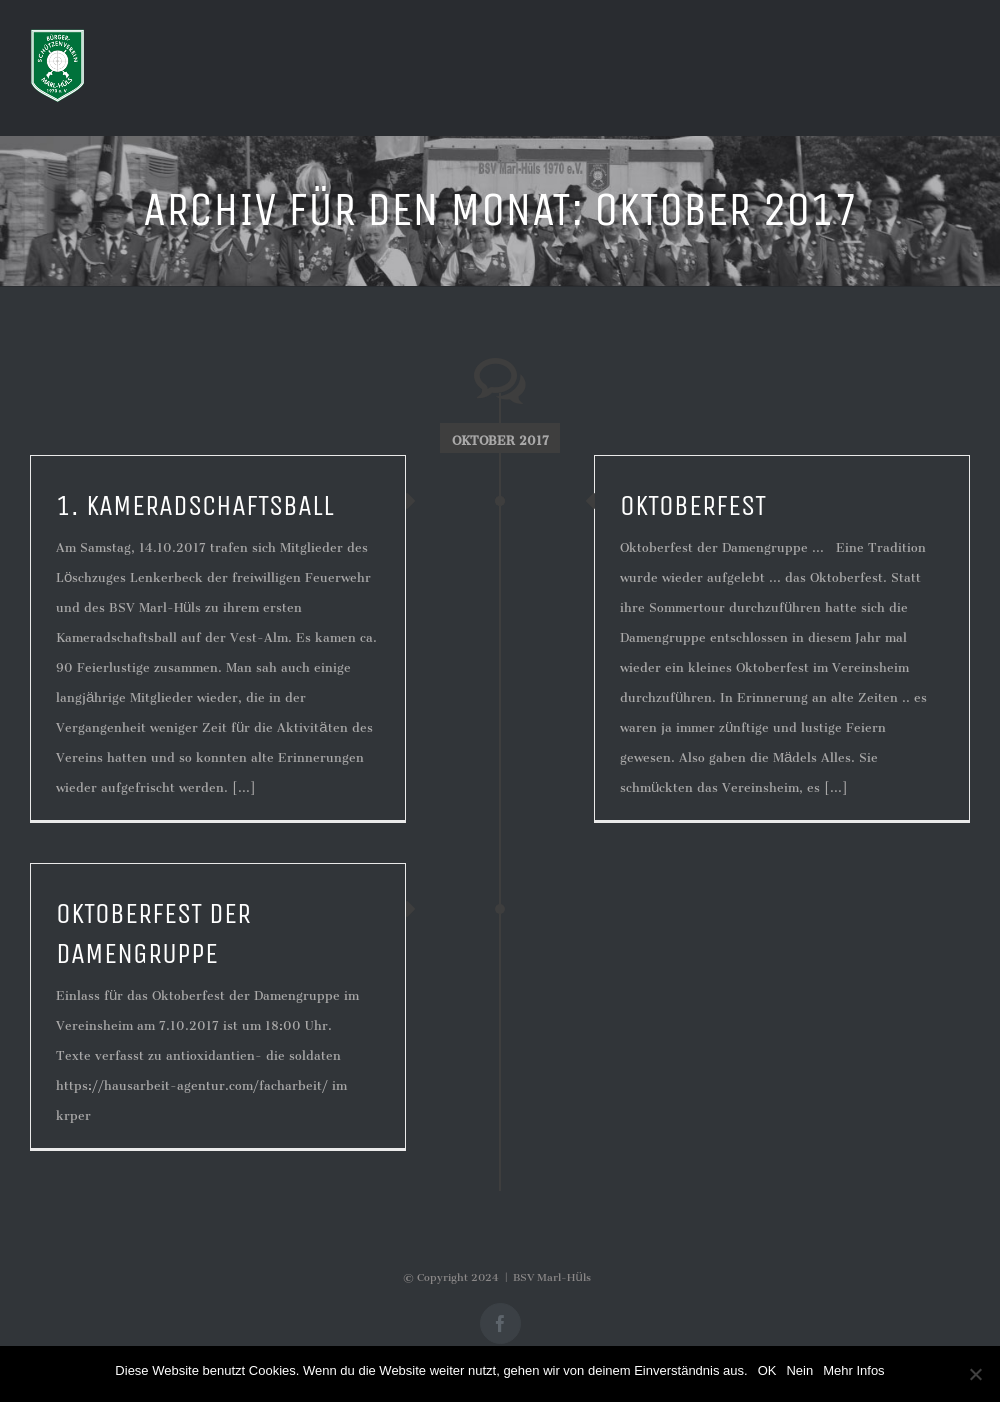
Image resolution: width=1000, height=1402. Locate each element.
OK (767, 1370)
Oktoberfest (693, 505)
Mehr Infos (853, 1370)
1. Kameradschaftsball (195, 505)
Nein (799, 1370)
